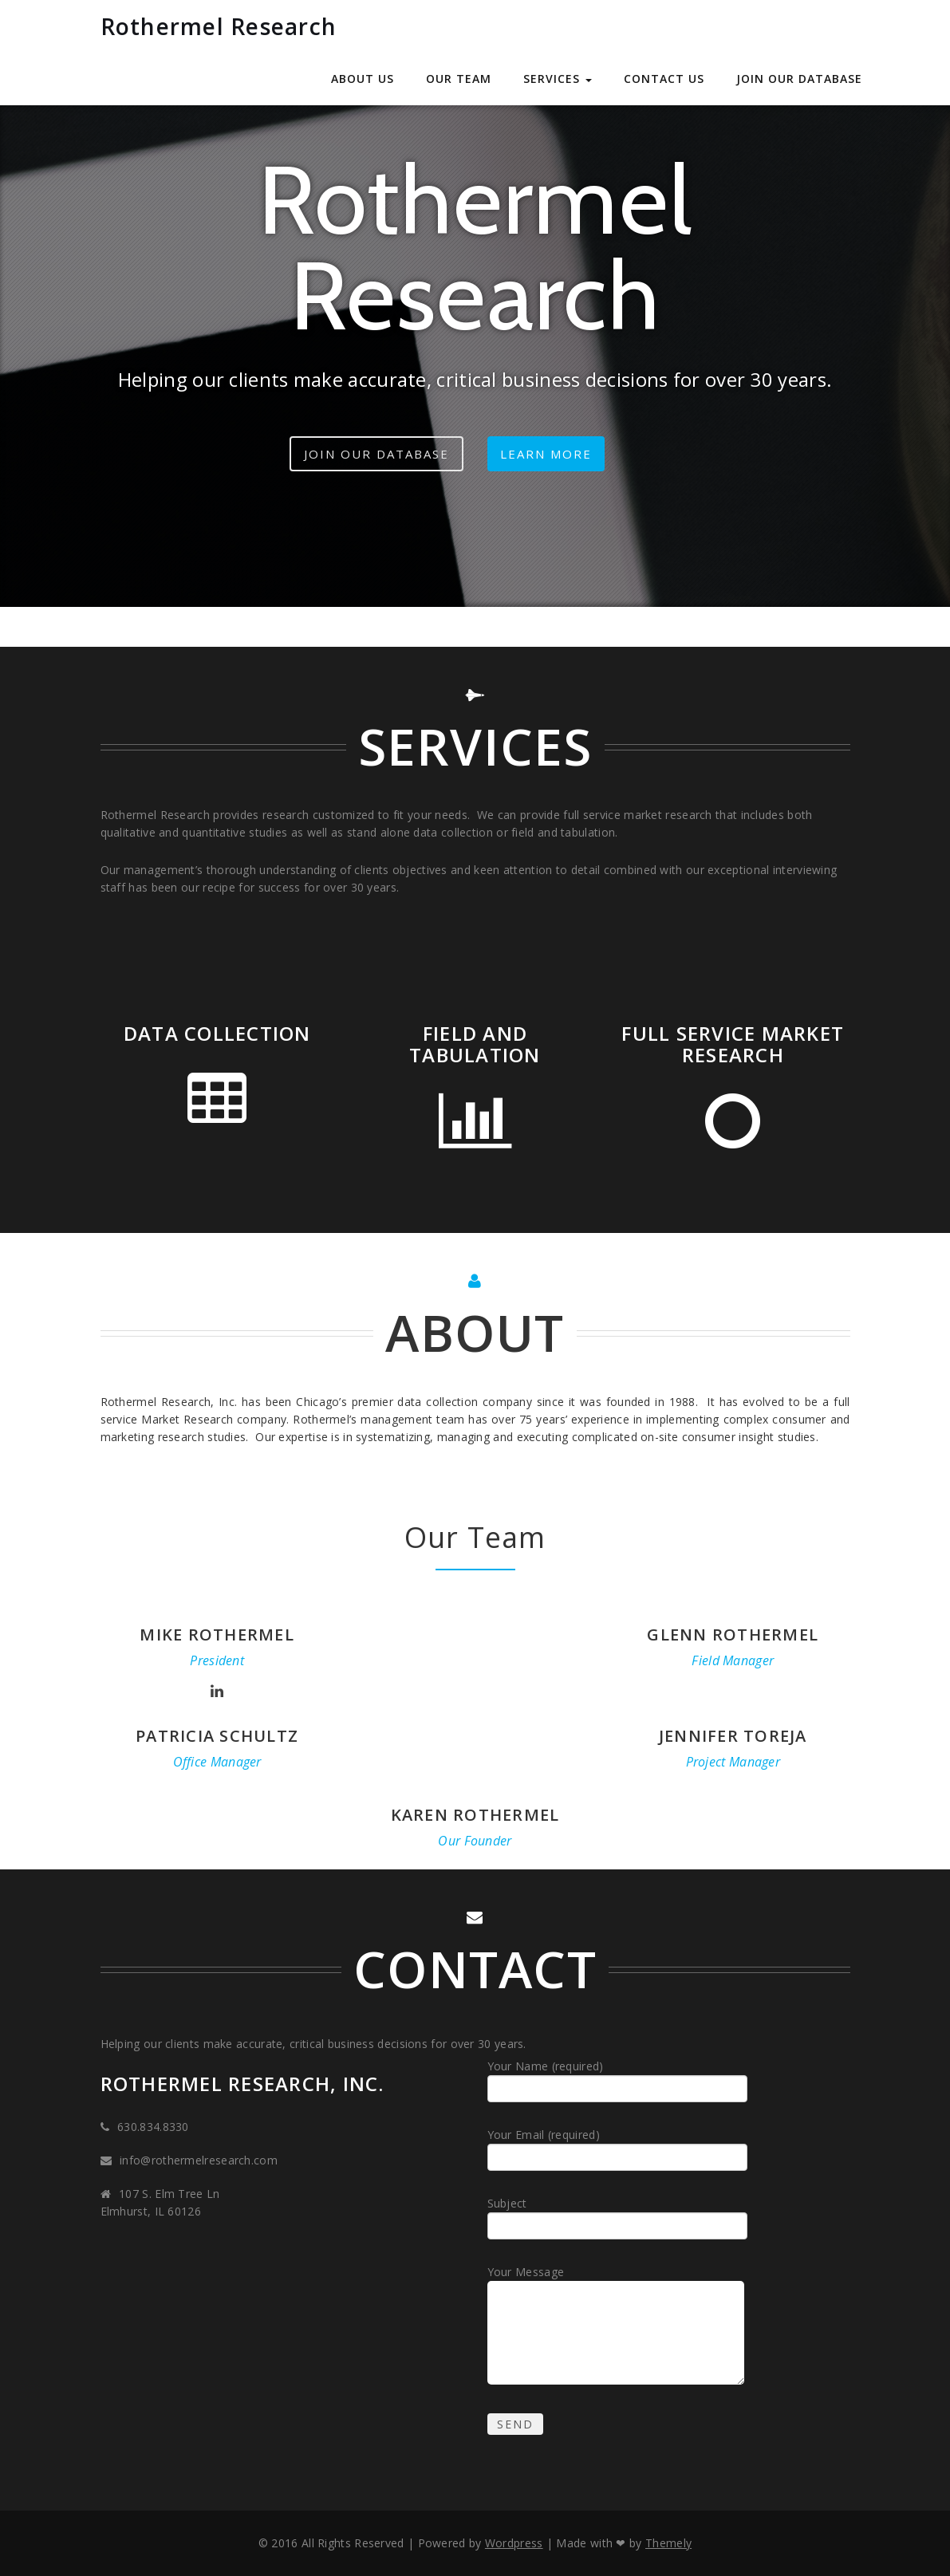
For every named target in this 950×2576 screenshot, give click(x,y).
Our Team (458, 78)
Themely (668, 2542)
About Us (362, 78)
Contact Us (664, 78)
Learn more (546, 454)
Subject (619, 2217)
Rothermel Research (219, 26)
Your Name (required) (619, 2080)
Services (557, 78)
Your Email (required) (619, 2149)
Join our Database (799, 78)
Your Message (618, 2326)
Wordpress (514, 2542)
